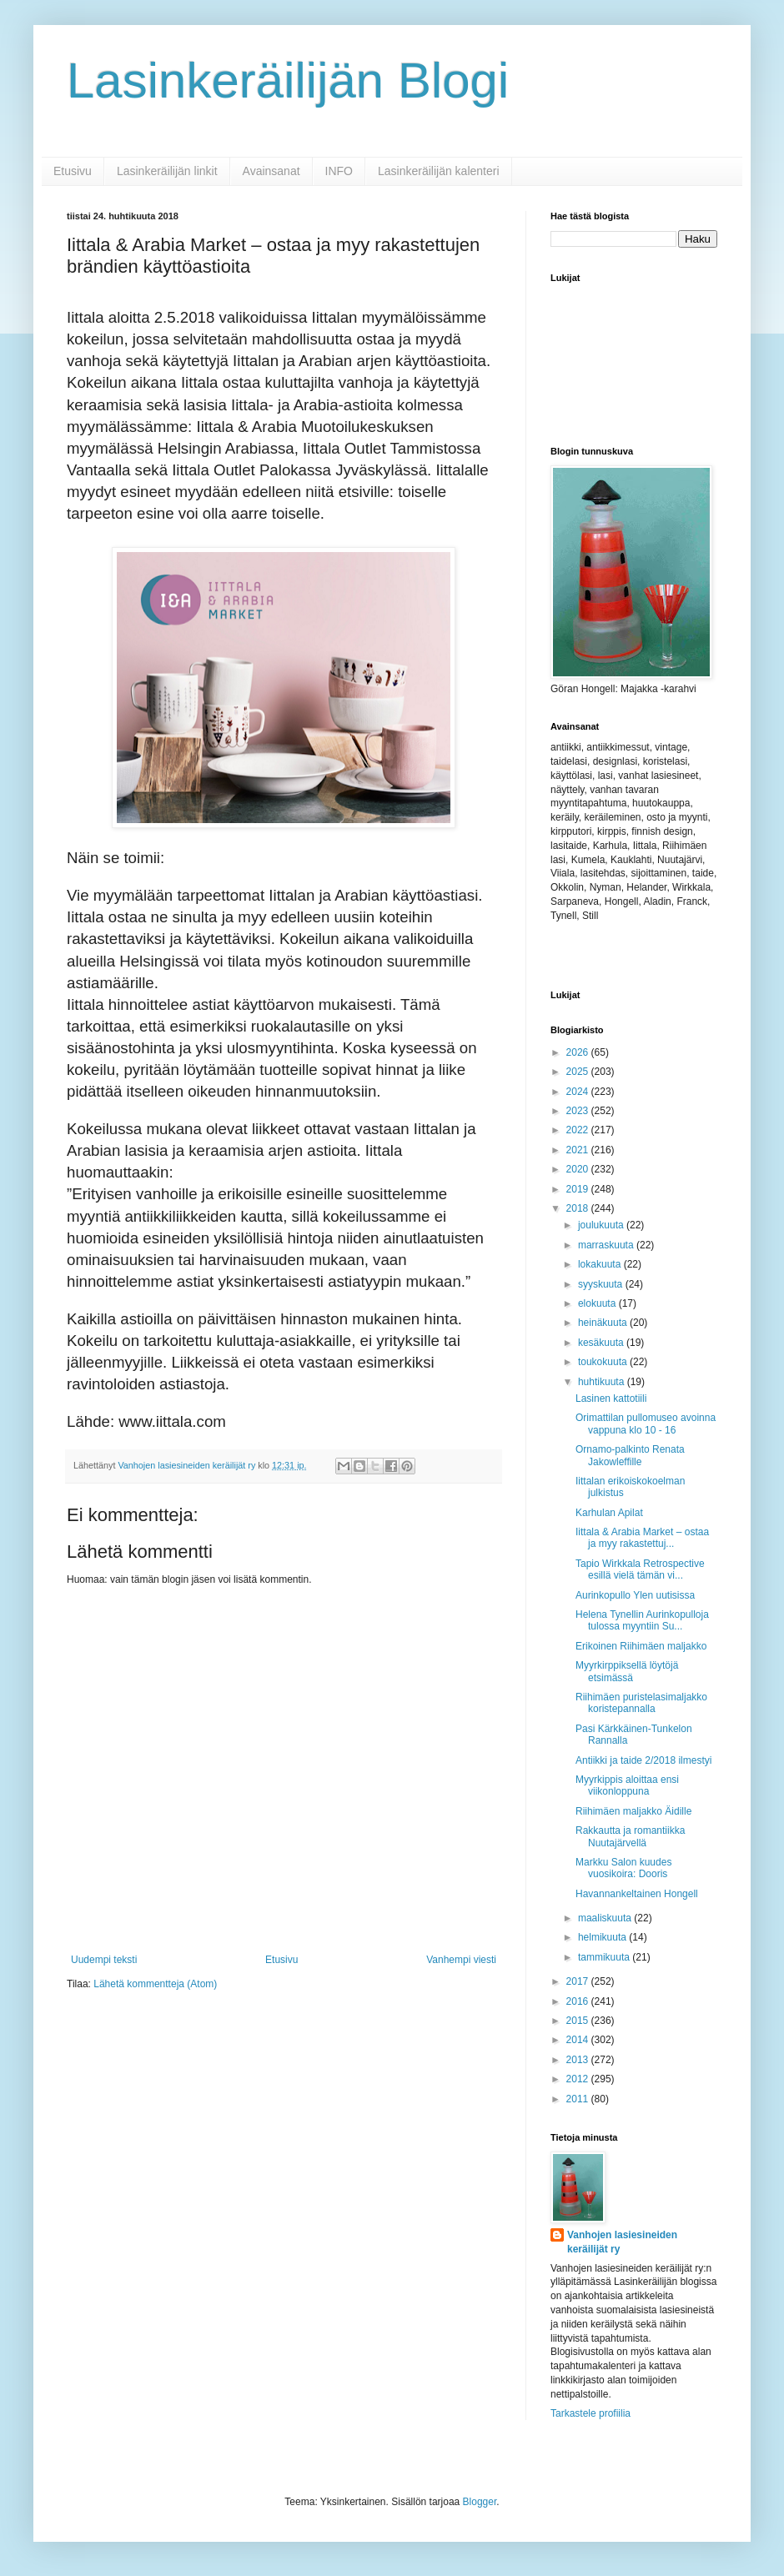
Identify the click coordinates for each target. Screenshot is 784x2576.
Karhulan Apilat (609, 1513)
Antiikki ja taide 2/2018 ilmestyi (643, 1760)
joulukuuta (602, 1225)
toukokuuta (604, 1362)
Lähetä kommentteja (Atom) (155, 1984)
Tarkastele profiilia (590, 2413)
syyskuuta (602, 1284)
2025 (578, 1071)
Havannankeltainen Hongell (636, 1894)
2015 (578, 2020)
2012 (578, 2079)
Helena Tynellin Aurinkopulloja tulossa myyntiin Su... (642, 1620)
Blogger (480, 2502)
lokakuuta (601, 1264)
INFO (339, 171)
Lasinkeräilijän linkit (167, 171)
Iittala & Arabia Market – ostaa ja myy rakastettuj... (642, 1537)
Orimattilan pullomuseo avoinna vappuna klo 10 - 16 (645, 1423)
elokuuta (598, 1303)
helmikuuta (603, 1937)
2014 (578, 2040)
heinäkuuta (604, 1322)
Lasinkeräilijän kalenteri (439, 171)
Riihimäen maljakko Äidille (633, 1811)
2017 (578, 1981)
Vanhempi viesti (461, 1960)
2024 (578, 1091)
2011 (578, 2099)
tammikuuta (605, 1957)
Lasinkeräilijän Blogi (288, 80)
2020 (578, 1169)
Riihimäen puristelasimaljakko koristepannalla (641, 1703)
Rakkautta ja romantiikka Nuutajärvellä (630, 1836)
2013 (578, 2060)
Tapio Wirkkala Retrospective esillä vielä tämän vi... (640, 1569)
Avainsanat (271, 171)
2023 (578, 1111)
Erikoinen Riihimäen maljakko (640, 1646)
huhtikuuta (602, 1382)
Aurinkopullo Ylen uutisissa (635, 1595)
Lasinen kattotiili (610, 1398)
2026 (578, 1052)
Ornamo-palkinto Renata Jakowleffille (630, 1455)
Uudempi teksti (104, 1960)
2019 (578, 1189)
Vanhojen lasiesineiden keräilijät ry (622, 2242)
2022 (578, 1130)
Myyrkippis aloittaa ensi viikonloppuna (627, 1785)
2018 (578, 1208)
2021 (578, 1150)
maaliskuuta (606, 1918)
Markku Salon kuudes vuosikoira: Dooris (623, 1868)
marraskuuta (607, 1245)
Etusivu (72, 171)
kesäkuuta (602, 1342)
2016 (578, 2001)
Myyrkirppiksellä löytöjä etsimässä (626, 1671)
